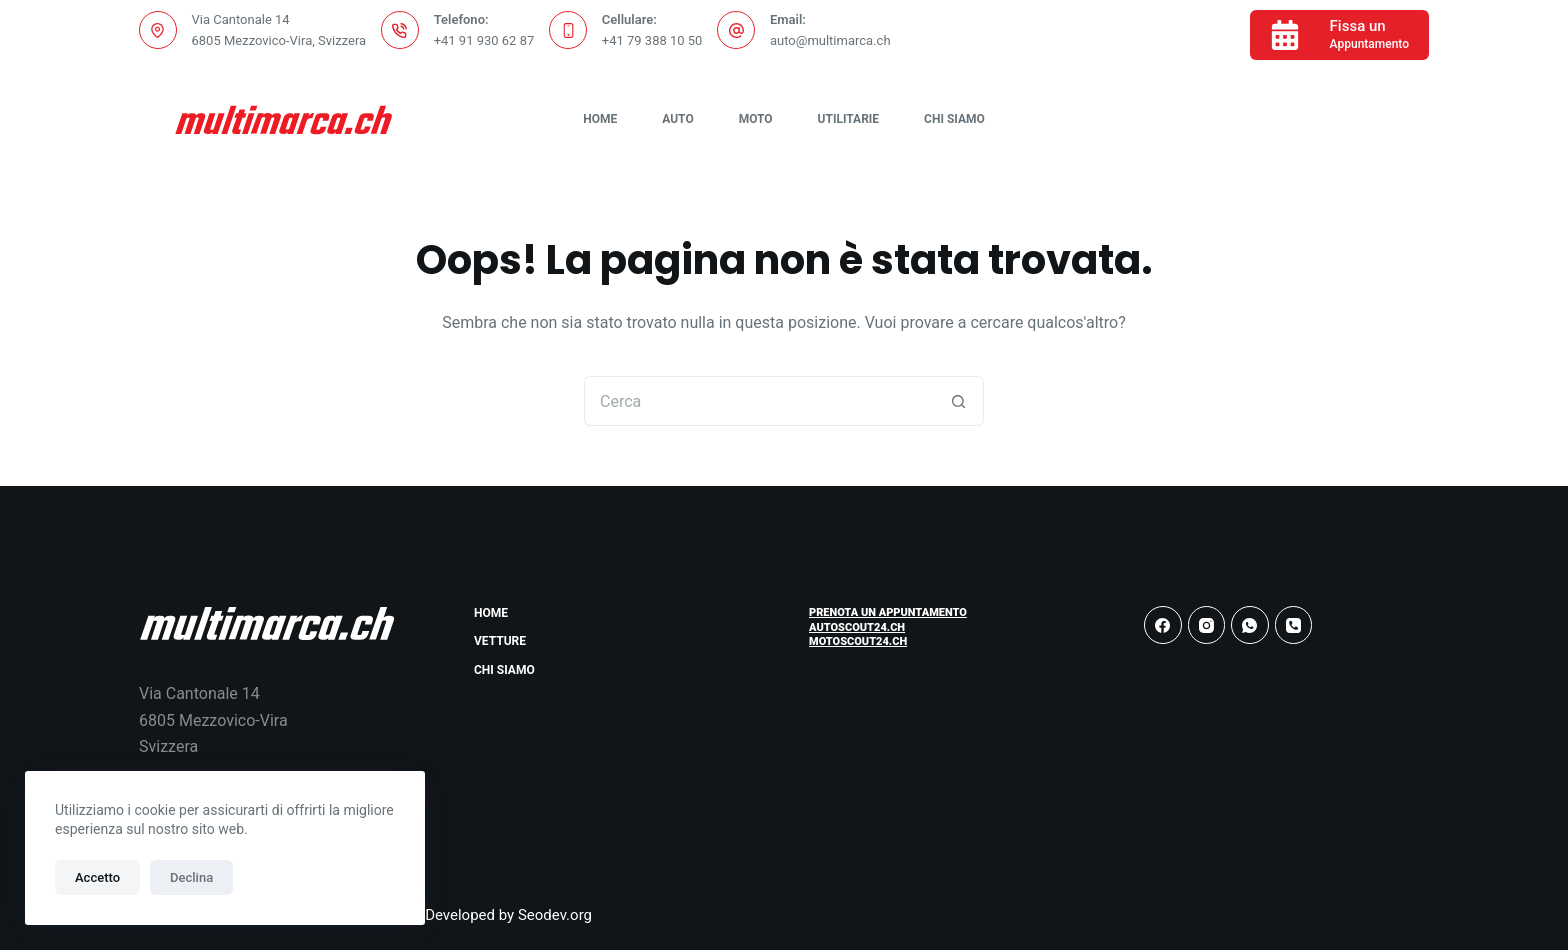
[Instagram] (1207, 625)
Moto (756, 119)
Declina (191, 877)
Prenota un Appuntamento (888, 612)
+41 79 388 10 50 (652, 40)
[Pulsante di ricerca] (959, 401)
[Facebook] (1163, 625)
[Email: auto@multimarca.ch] (736, 30)
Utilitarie (849, 119)
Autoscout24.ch (857, 627)
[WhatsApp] (1250, 625)
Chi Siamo (954, 119)
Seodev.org (555, 915)
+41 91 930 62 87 (484, 40)
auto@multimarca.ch (830, 40)
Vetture (500, 641)
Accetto (97, 877)
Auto (677, 119)
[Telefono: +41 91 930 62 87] (400, 30)
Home (600, 119)
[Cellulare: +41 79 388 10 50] (568, 30)
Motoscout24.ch (858, 641)
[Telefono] (1294, 625)
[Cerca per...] (759, 401)
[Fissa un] (1339, 35)
